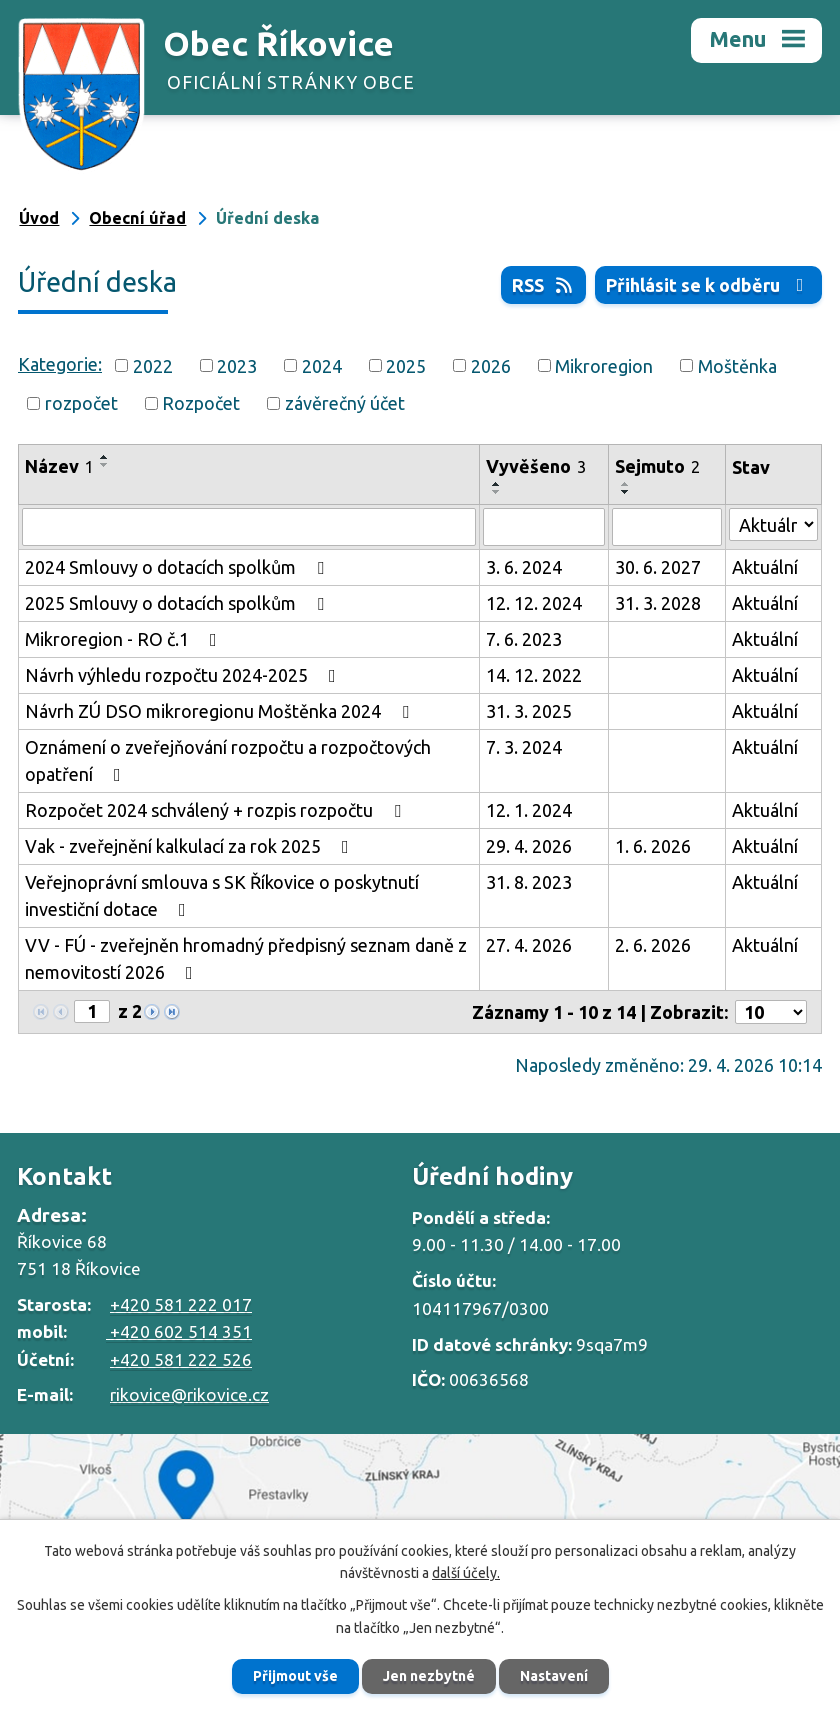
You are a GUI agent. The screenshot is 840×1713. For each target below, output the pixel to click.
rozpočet (81, 403)
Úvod (39, 218)
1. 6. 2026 (653, 846)
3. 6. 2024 (524, 567)
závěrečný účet (345, 403)
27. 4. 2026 (529, 945)
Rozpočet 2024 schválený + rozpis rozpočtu (217, 810)
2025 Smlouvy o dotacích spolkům (178, 603)
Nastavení (554, 1676)
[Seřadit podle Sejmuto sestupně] (626, 492)
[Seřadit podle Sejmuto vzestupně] (626, 484)
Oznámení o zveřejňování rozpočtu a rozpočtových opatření (228, 760)
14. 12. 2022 (534, 675)
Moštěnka (737, 365)
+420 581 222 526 (181, 1359)
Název (59, 466)
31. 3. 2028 (658, 603)
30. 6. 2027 (658, 567)
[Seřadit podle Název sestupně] (105, 465)
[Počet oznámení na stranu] (771, 1012)
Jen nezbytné (429, 1676)
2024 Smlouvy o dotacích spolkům (178, 567)
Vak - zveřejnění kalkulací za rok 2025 (191, 846)
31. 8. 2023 (529, 882)
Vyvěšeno (536, 466)
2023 (237, 365)
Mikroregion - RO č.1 (125, 639)
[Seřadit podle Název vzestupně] (105, 457)
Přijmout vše (295, 1676)
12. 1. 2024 (529, 810)
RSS (544, 285)
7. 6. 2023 (524, 639)
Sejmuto (657, 466)
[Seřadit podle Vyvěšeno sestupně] (497, 492)
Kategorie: (60, 364)
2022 (153, 365)
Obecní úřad (137, 218)
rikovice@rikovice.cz (189, 1394)
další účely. (466, 1574)
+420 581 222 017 (181, 1304)
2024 (322, 365)
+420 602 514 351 (179, 1331)
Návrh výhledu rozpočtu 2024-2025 (184, 675)
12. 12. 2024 (534, 603)
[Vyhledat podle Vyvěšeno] (544, 527)
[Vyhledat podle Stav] (773, 524)
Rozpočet (201, 403)
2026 (491, 365)
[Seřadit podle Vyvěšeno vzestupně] (497, 484)
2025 (406, 365)
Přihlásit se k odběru (709, 285)
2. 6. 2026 (653, 945)
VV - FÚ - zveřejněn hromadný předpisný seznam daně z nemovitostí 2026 (246, 958)
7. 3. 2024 (524, 747)
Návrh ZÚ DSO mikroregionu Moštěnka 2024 (221, 711)
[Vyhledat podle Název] (249, 527)
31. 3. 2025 (529, 711)
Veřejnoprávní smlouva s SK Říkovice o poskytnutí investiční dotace (222, 895)
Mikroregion (604, 365)
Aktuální (765, 567)
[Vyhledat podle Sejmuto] (667, 527)
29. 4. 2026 (529, 846)
